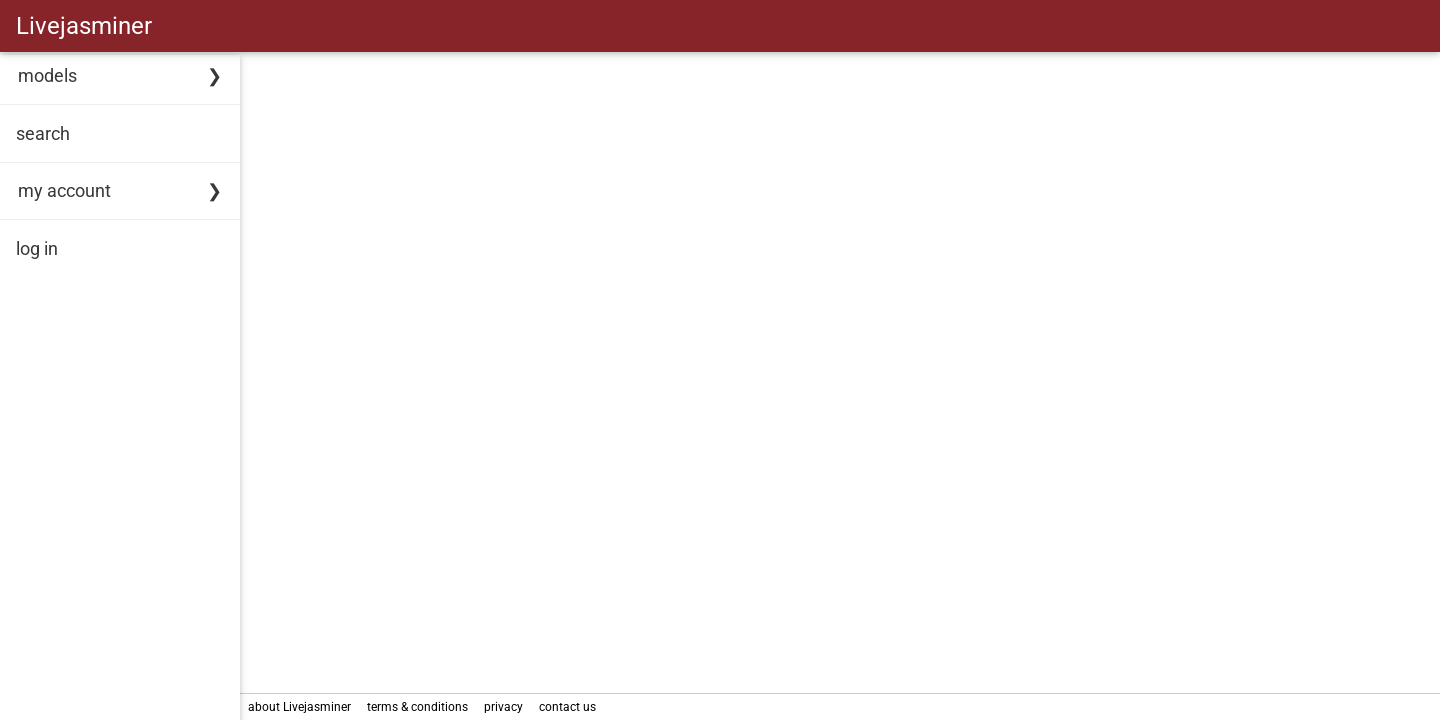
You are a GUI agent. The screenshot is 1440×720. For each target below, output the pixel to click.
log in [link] (37, 248)
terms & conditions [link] (417, 707)
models (47, 75)
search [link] (43, 133)
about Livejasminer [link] (299, 707)
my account (64, 190)
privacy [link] (503, 707)
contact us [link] (567, 707)
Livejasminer (84, 26)
